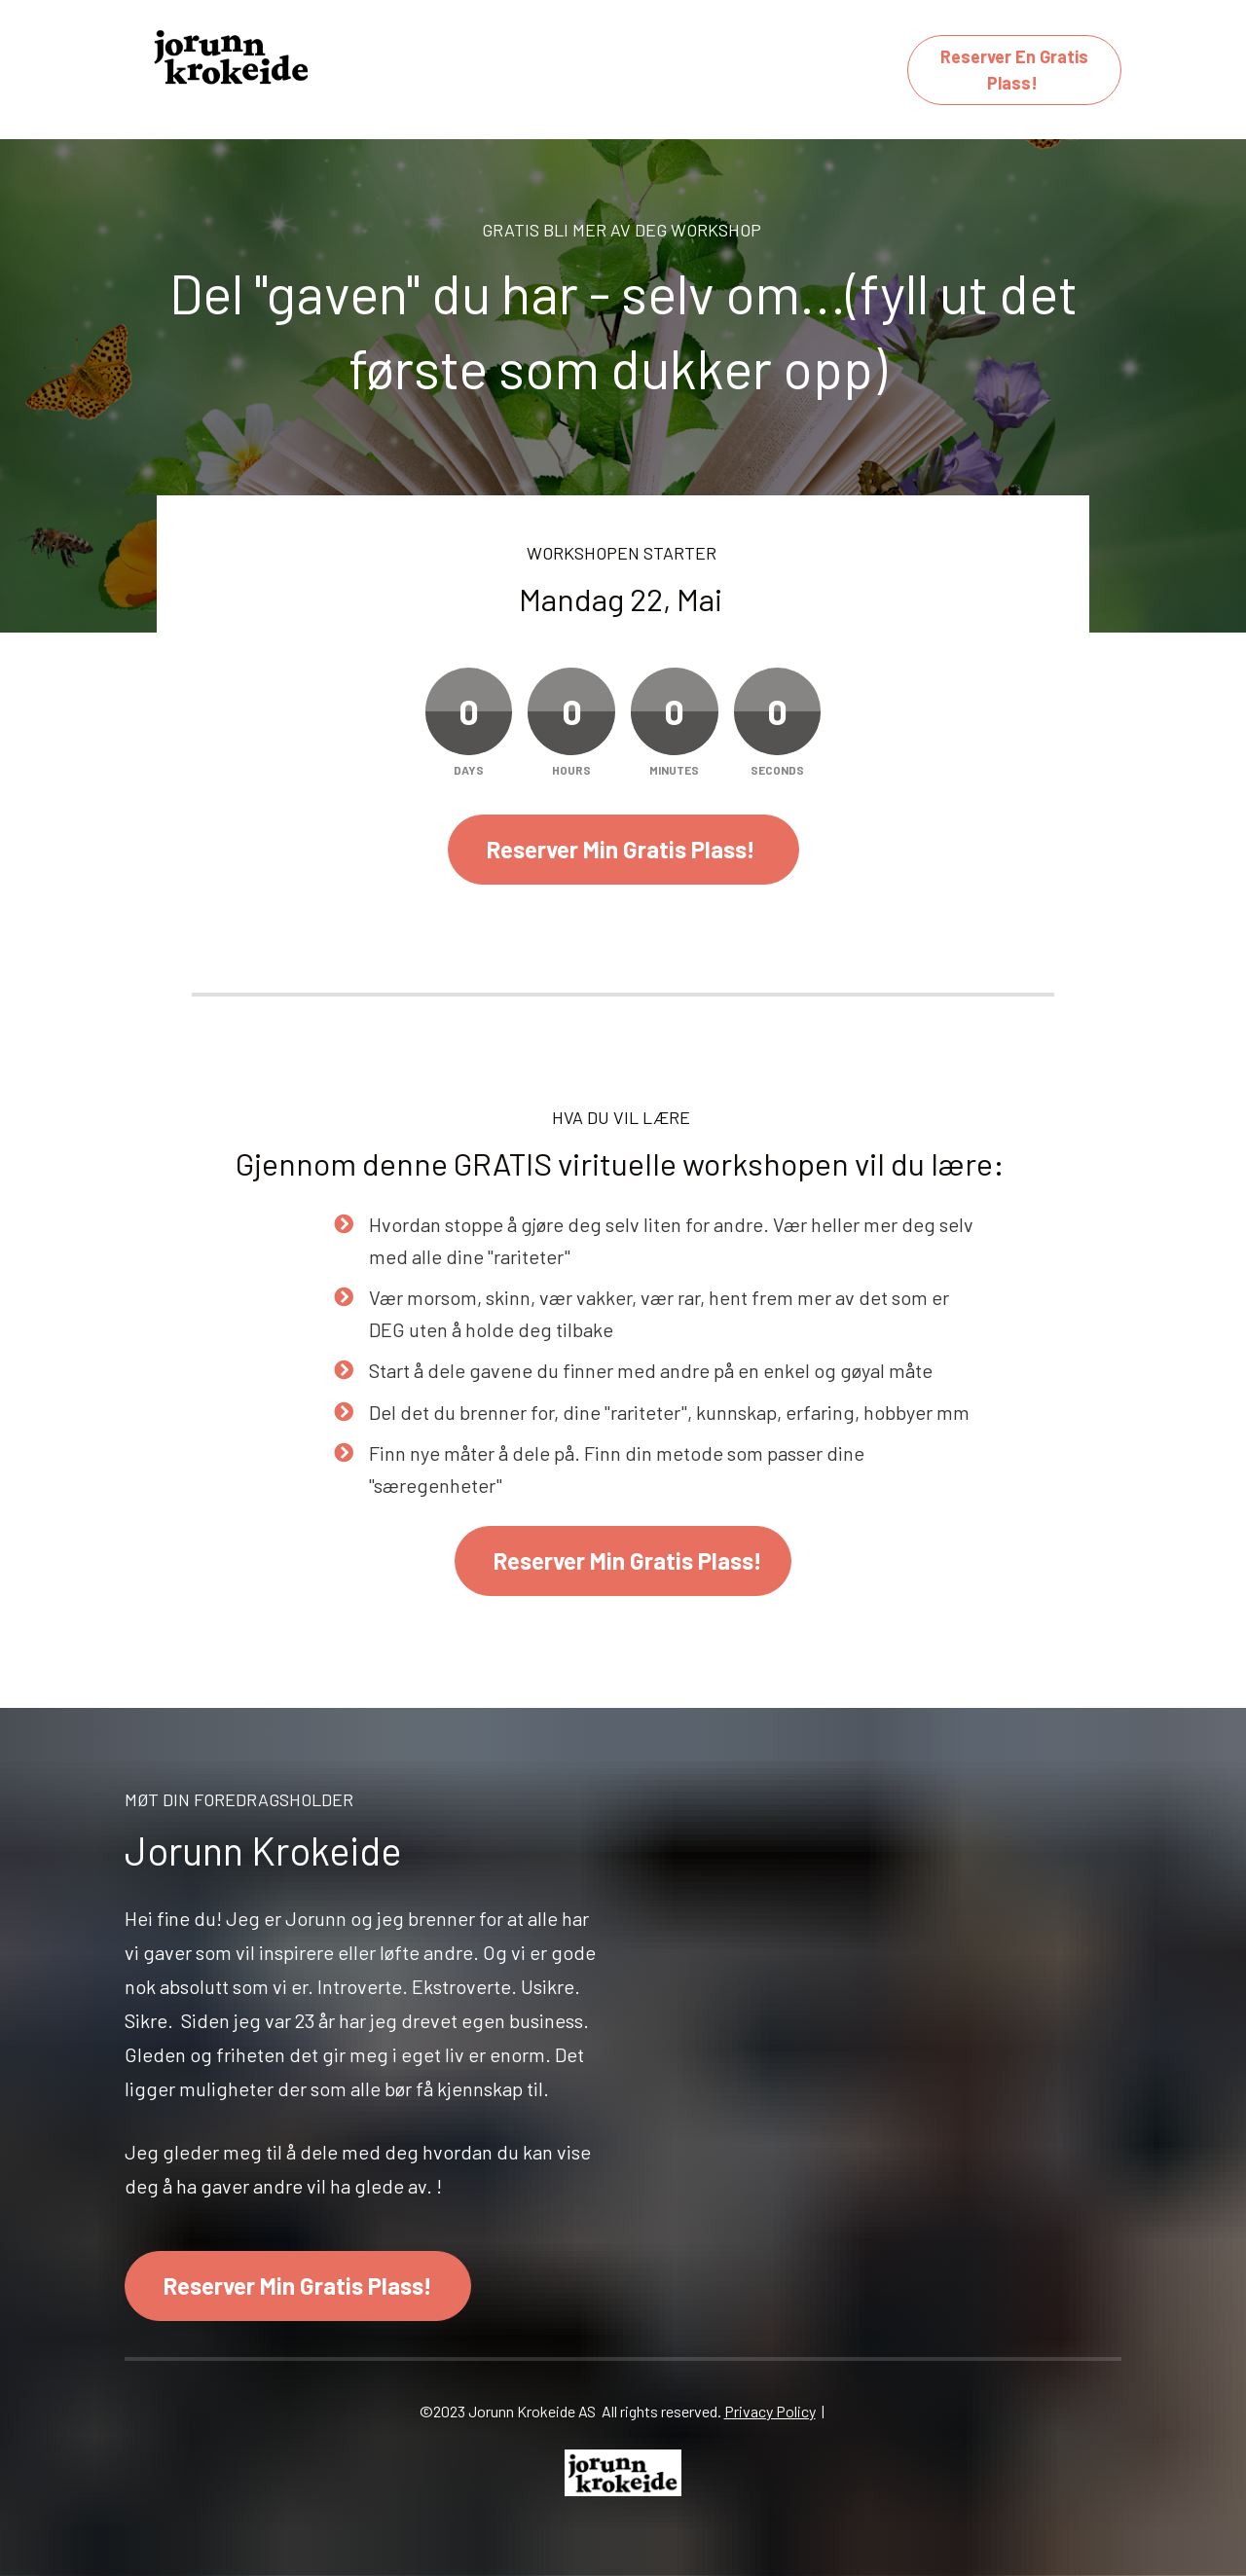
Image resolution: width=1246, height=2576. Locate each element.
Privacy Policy (770, 2411)
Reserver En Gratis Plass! (1014, 69)
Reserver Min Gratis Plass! (623, 849)
